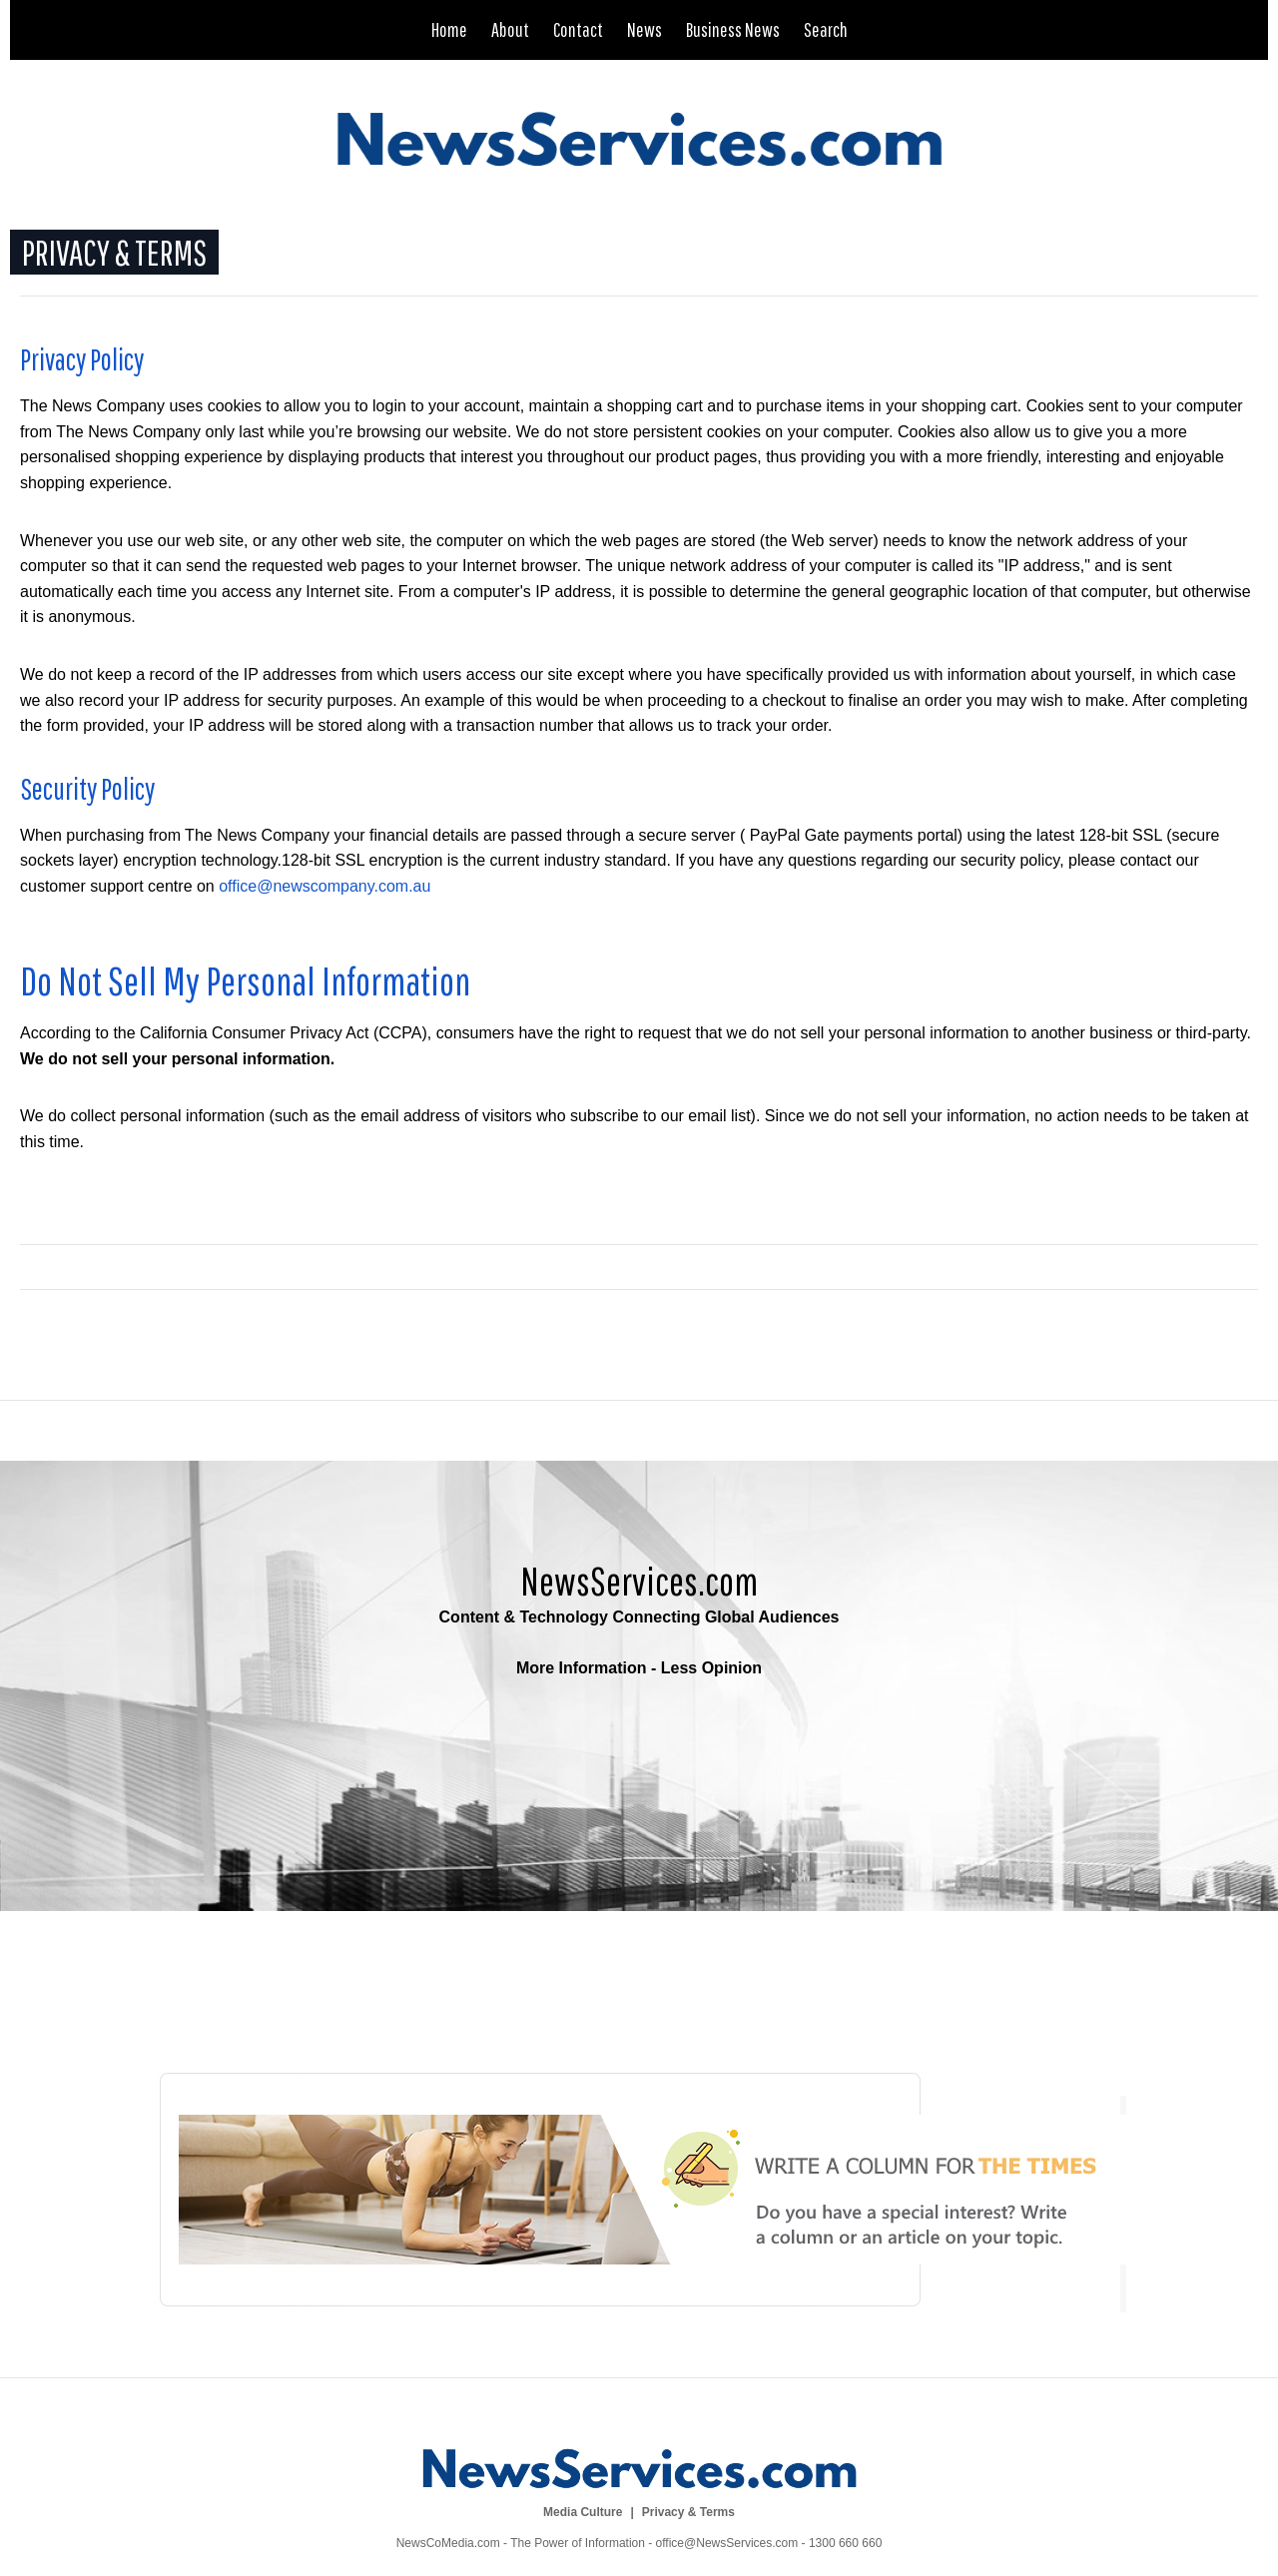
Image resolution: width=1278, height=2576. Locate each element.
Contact (578, 29)
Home (449, 29)
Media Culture (582, 2512)
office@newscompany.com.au (324, 886)
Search (826, 29)
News (644, 29)
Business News (733, 29)
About (510, 29)
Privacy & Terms (688, 2512)
